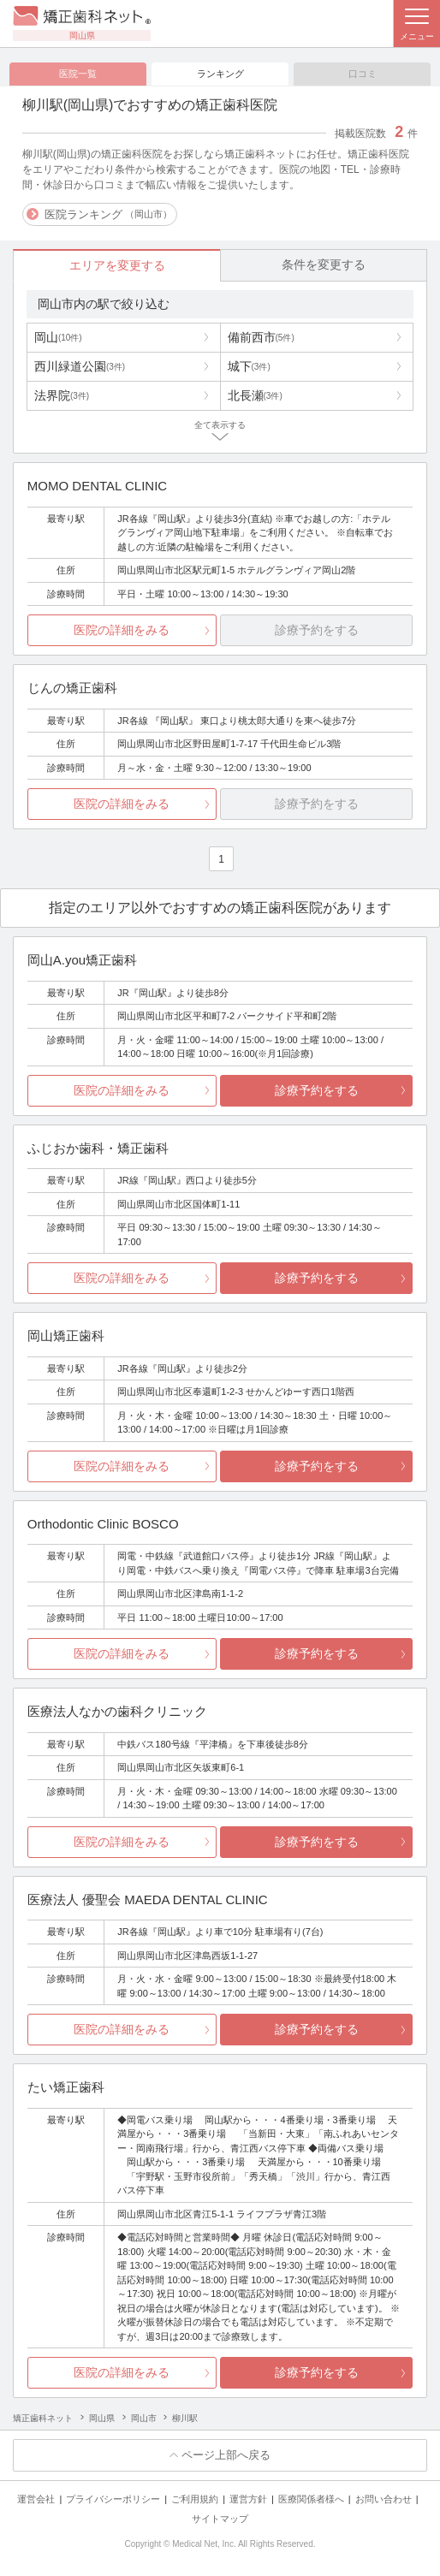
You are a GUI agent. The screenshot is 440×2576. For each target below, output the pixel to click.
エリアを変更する (117, 265)
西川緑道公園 (79, 366)
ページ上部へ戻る (226, 2455)
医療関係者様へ (311, 2499)
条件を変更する (324, 264)
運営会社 (36, 2499)
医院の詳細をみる (121, 631)
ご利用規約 (194, 2499)
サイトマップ (220, 2519)
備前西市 (261, 337)
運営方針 (248, 2499)
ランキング (220, 73)
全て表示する (220, 425)
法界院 (61, 395)
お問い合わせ (383, 2499)
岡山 (58, 337)
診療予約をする (317, 1090)
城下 (249, 366)
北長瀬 (255, 395)
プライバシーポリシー (113, 2499)
